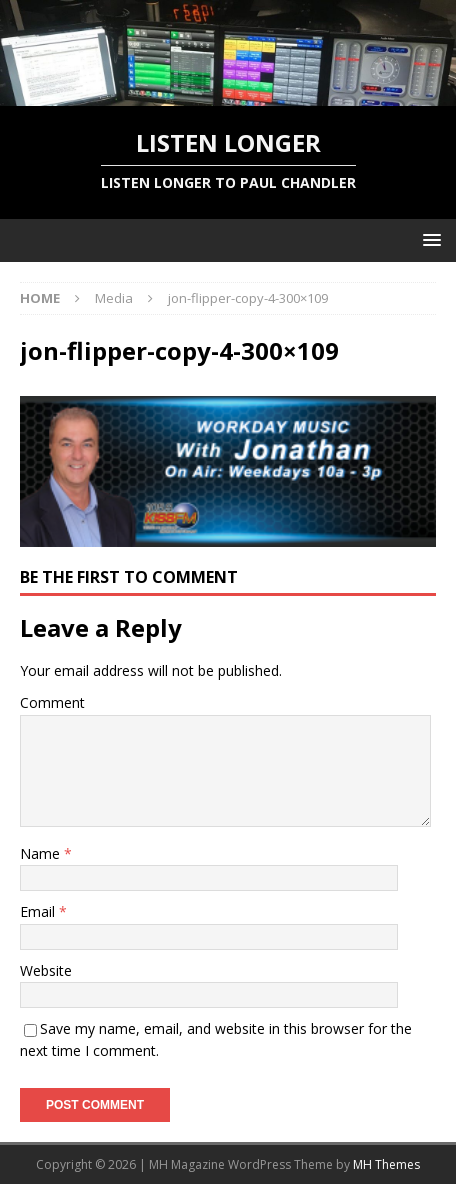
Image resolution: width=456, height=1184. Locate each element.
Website (46, 970)
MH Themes (386, 1164)
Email (39, 911)
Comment (52, 702)
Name (42, 853)
